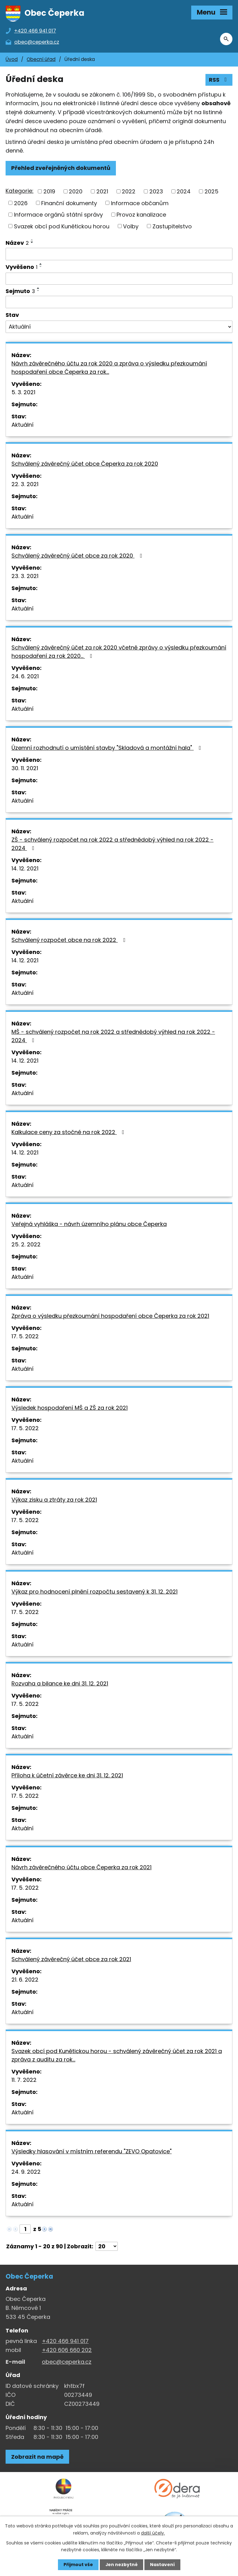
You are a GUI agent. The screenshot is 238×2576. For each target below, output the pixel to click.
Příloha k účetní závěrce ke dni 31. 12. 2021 (67, 1776)
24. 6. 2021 (25, 677)
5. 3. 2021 (23, 393)
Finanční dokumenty (69, 203)
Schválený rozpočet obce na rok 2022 (69, 940)
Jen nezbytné (121, 2564)
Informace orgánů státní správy (58, 215)
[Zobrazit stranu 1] (25, 2229)
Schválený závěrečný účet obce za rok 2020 (77, 556)
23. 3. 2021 (24, 576)
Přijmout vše (78, 2564)
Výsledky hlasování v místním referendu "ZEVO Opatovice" (91, 2152)
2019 (49, 192)
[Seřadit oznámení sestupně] (32, 243)
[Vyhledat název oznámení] (119, 254)
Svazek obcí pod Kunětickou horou (61, 227)
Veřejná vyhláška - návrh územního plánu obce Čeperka (89, 1224)
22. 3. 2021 (24, 485)
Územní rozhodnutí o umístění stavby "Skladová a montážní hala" (107, 748)
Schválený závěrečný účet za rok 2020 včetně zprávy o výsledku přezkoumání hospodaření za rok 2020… (118, 652)
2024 (184, 192)
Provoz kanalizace (141, 215)
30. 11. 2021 (24, 769)
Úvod (12, 60)
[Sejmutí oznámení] (119, 302)
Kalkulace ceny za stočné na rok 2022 (69, 1133)
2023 (156, 192)
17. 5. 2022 (25, 1337)
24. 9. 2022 (26, 2172)
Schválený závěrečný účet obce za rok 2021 (71, 1960)
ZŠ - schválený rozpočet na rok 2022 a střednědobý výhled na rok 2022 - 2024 (112, 844)
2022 (128, 192)
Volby (131, 227)
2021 (102, 192)
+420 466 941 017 (65, 2341)
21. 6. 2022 (24, 1980)
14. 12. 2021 (24, 869)
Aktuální (22, 425)
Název (17, 243)
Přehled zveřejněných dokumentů (60, 168)
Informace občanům (140, 203)
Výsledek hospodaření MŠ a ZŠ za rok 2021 (69, 1408)
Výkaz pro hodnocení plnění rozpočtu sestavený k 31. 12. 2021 (94, 1592)
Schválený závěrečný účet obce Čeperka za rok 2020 (84, 464)
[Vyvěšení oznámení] (119, 279)
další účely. (153, 2533)
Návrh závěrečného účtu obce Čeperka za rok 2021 (81, 1868)
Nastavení (162, 2564)
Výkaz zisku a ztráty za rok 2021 (54, 1500)
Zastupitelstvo (172, 227)
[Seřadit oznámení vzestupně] (32, 240)
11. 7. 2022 (24, 2080)
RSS (219, 80)
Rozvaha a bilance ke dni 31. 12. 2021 (59, 1684)
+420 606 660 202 (67, 2350)
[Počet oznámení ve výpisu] (106, 2246)
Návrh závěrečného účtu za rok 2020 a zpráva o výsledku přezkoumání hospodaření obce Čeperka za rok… (109, 368)
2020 (75, 192)
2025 (211, 192)
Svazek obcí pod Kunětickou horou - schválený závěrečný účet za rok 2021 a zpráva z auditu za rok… (116, 2056)
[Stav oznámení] (119, 327)
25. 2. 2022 (26, 1245)
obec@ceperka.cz (66, 2362)
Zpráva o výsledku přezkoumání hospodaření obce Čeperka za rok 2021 (110, 1316)
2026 (21, 203)
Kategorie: (19, 191)
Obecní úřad (41, 60)
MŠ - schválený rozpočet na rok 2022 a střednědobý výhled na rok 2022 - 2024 (113, 1037)
